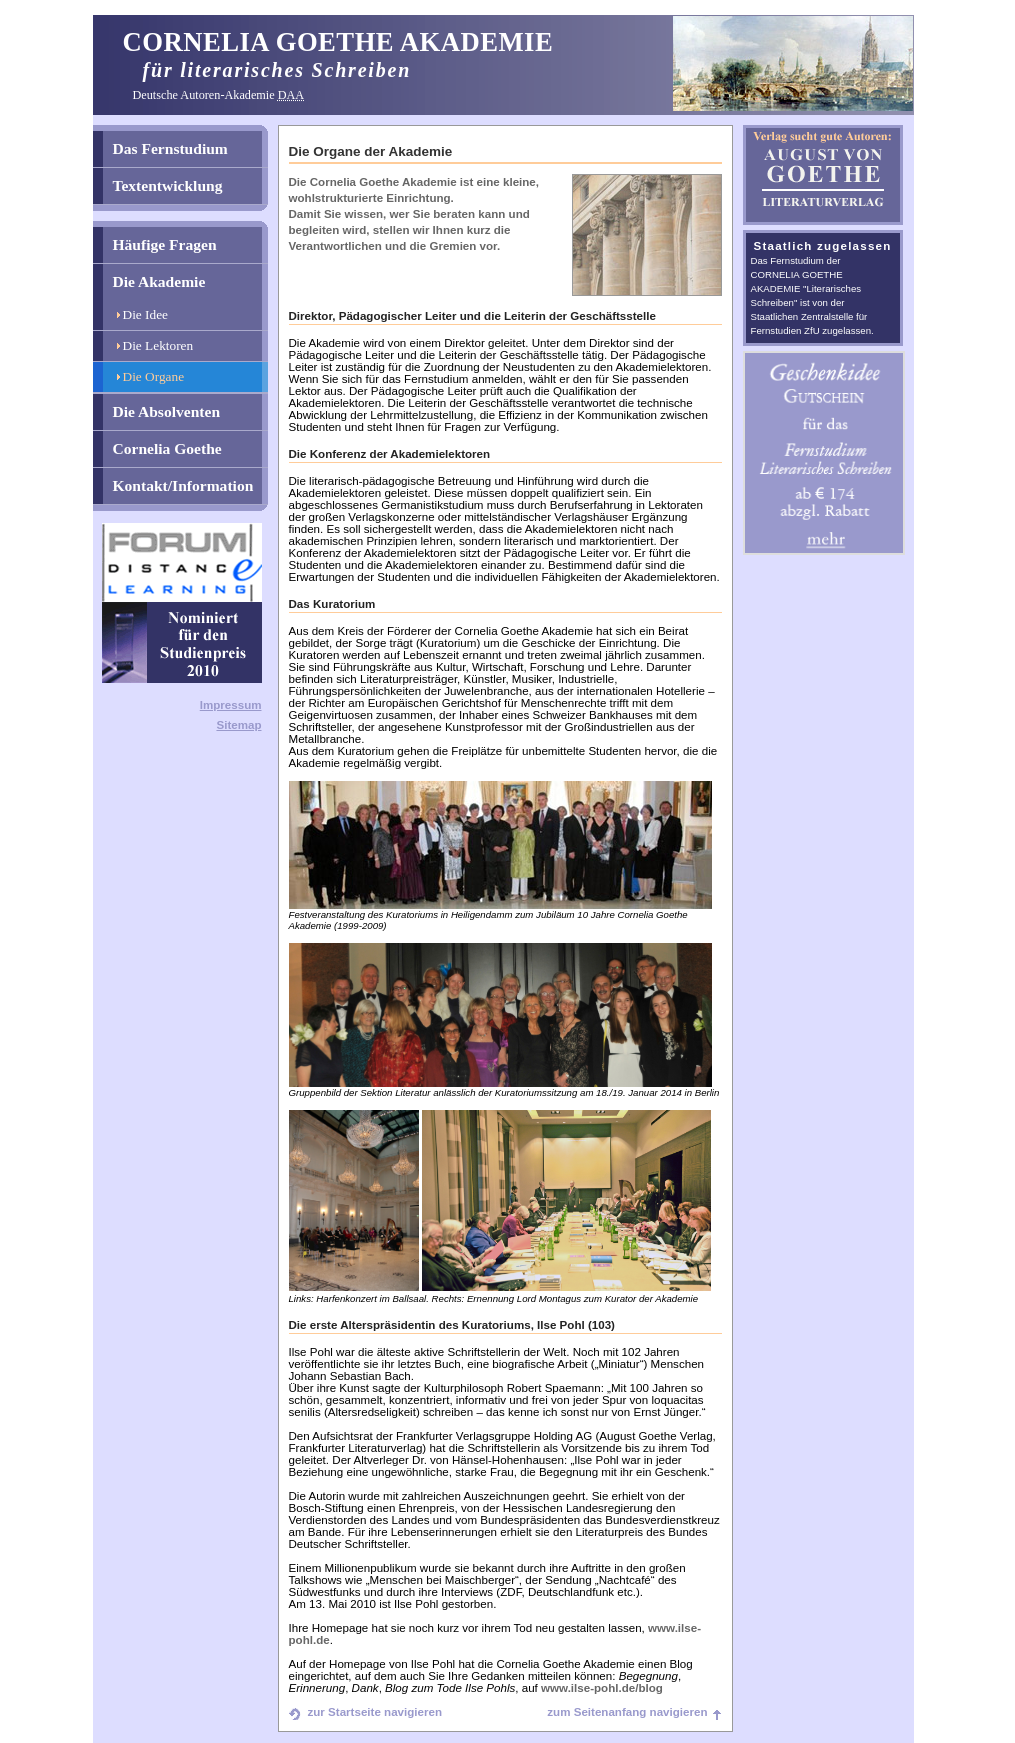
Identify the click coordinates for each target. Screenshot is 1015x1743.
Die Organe (154, 376)
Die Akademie (159, 281)
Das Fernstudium (170, 148)
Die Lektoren (158, 345)
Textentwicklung (168, 185)
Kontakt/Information (183, 485)
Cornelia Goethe (167, 448)
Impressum (231, 705)
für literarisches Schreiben (277, 70)
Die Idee (146, 314)
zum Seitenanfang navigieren (627, 1712)
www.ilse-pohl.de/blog (602, 1688)
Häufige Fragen (165, 244)
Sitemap (238, 725)
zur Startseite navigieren (375, 1712)
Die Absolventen (167, 411)
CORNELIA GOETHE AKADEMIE (338, 42)
